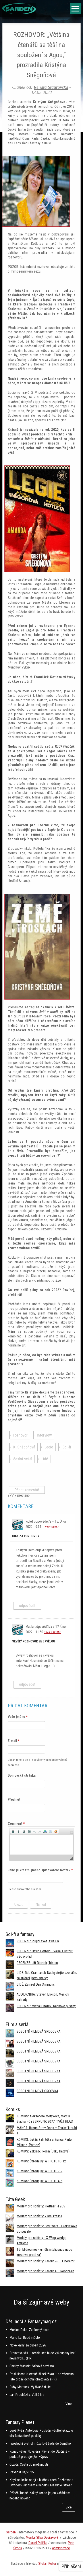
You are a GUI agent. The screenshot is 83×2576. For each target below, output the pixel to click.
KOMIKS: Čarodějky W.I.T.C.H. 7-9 (39, 2171)
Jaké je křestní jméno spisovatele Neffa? (40, 1870)
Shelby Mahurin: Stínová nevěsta (32, 2366)
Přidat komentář (27, 1490)
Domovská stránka (22, 1775)
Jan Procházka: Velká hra (27, 2395)
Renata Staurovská (51, 87)
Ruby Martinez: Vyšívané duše (30, 2387)
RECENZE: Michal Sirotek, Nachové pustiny (46, 2006)
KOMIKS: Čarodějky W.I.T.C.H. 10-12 (41, 2161)
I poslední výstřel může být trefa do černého (40, 2443)
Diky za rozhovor (25, 1536)
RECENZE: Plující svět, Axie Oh (38, 1941)
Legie (48, 1447)
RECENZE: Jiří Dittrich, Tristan (37, 1963)
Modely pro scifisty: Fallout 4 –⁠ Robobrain (45, 2271)
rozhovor (20, 1435)
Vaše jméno (18, 1717)
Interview (44, 1435)
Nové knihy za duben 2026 (28, 2345)
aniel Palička (39, 2543)
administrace (61, 2548)
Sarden (11, 2532)
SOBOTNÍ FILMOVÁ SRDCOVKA (38, 2031)
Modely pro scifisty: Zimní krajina (39, 2216)
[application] (41, 1844)
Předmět (14, 1799)
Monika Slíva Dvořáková (42, 2537)
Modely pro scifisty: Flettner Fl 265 (41, 2206)
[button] (13, 1831)
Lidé (44, 1459)
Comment (16, 1823)
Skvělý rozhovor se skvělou (33, 1641)
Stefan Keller (47, 2563)
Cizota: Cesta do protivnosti (29, 2464)
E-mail (13, 1741)
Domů (5, 20)
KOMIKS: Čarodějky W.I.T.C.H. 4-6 (39, 2181)
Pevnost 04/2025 (22, 2472)
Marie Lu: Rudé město (25, 2337)
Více (69, 2404)
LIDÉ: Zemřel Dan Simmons (36, 1984)
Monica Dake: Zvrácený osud (29, 2330)
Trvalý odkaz (50, 1527)
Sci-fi (66, 1447)
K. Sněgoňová (24, 1447)
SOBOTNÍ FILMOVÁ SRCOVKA (37, 2091)
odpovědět (27, 1605)
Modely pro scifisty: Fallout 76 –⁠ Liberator (46, 2261)
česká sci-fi (22, 1459)
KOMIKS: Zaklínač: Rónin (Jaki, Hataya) (43, 2151)
